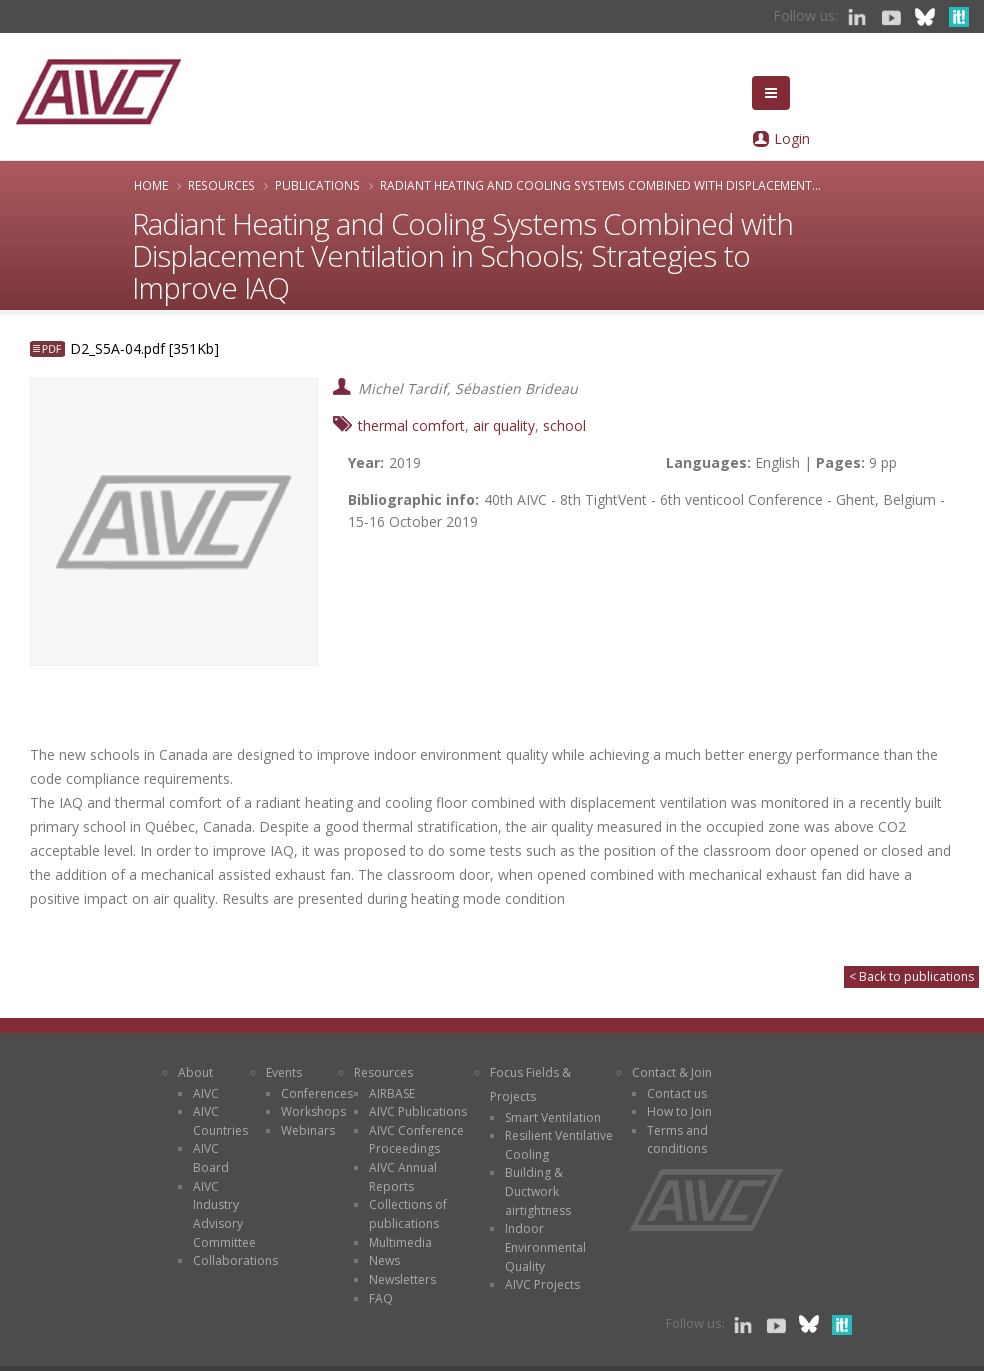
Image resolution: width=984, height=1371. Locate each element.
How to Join (679, 1111)
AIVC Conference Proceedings (416, 1140)
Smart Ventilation (553, 1117)
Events (284, 1072)
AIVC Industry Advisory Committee (224, 1214)
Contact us (677, 1093)
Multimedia (400, 1242)
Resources (221, 185)
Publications (317, 185)
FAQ (381, 1298)
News (384, 1260)
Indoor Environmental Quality (545, 1247)
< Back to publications (911, 976)
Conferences (317, 1093)
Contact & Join (672, 1072)
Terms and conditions (677, 1140)
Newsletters (402, 1279)
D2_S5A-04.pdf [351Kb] (144, 348)
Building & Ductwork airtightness (538, 1191)
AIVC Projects (542, 1284)
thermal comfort (411, 425)
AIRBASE (392, 1093)
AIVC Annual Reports (403, 1177)
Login (792, 138)
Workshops (313, 1111)
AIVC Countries (220, 1121)
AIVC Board (211, 1158)
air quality (504, 425)
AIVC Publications (418, 1111)
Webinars (308, 1130)
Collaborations (235, 1260)
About (195, 1072)
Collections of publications (408, 1214)
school (564, 425)
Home (151, 185)
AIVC (206, 1093)
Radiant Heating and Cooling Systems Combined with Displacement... (600, 185)
